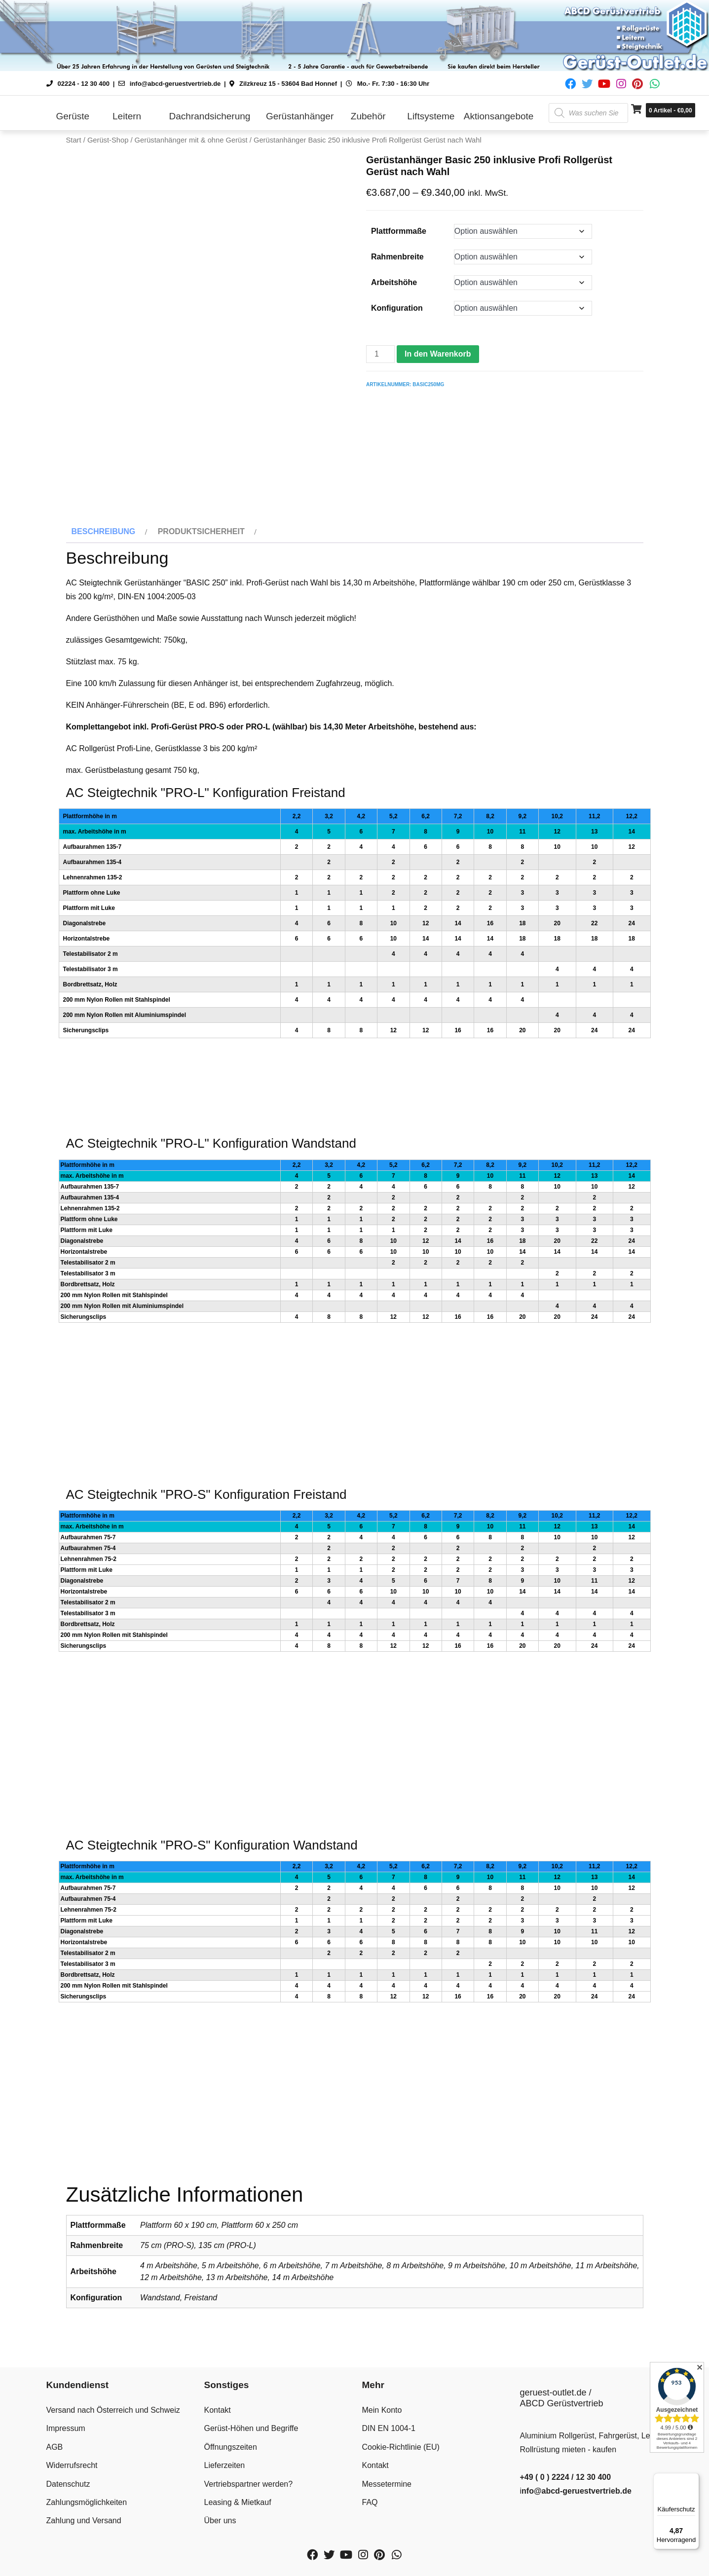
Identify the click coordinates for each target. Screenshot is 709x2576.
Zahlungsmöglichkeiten (86, 2498)
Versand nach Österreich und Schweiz (113, 2405)
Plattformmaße (398, 231)
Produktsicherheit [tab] (201, 527)
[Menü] (693, 2479)
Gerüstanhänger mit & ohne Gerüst (191, 140)
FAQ (370, 2498)
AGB (54, 2442)
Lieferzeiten (224, 2461)
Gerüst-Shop (107, 140)
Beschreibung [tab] (104, 527)
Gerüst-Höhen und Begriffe (251, 2424)
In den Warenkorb (438, 354)
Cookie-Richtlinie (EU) (401, 2442)
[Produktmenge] (380, 354)
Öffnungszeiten (230, 2442)
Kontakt (217, 2405)
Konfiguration (397, 308)
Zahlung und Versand (83, 2516)
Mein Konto (382, 2405)
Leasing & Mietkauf (237, 2498)
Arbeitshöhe (394, 282)
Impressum (65, 2424)
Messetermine (386, 2479)
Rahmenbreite (397, 257)
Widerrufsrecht (72, 2461)
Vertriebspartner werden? (248, 2479)
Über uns (220, 2516)
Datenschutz (68, 2479)
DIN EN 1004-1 (389, 2424)
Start (73, 140)
